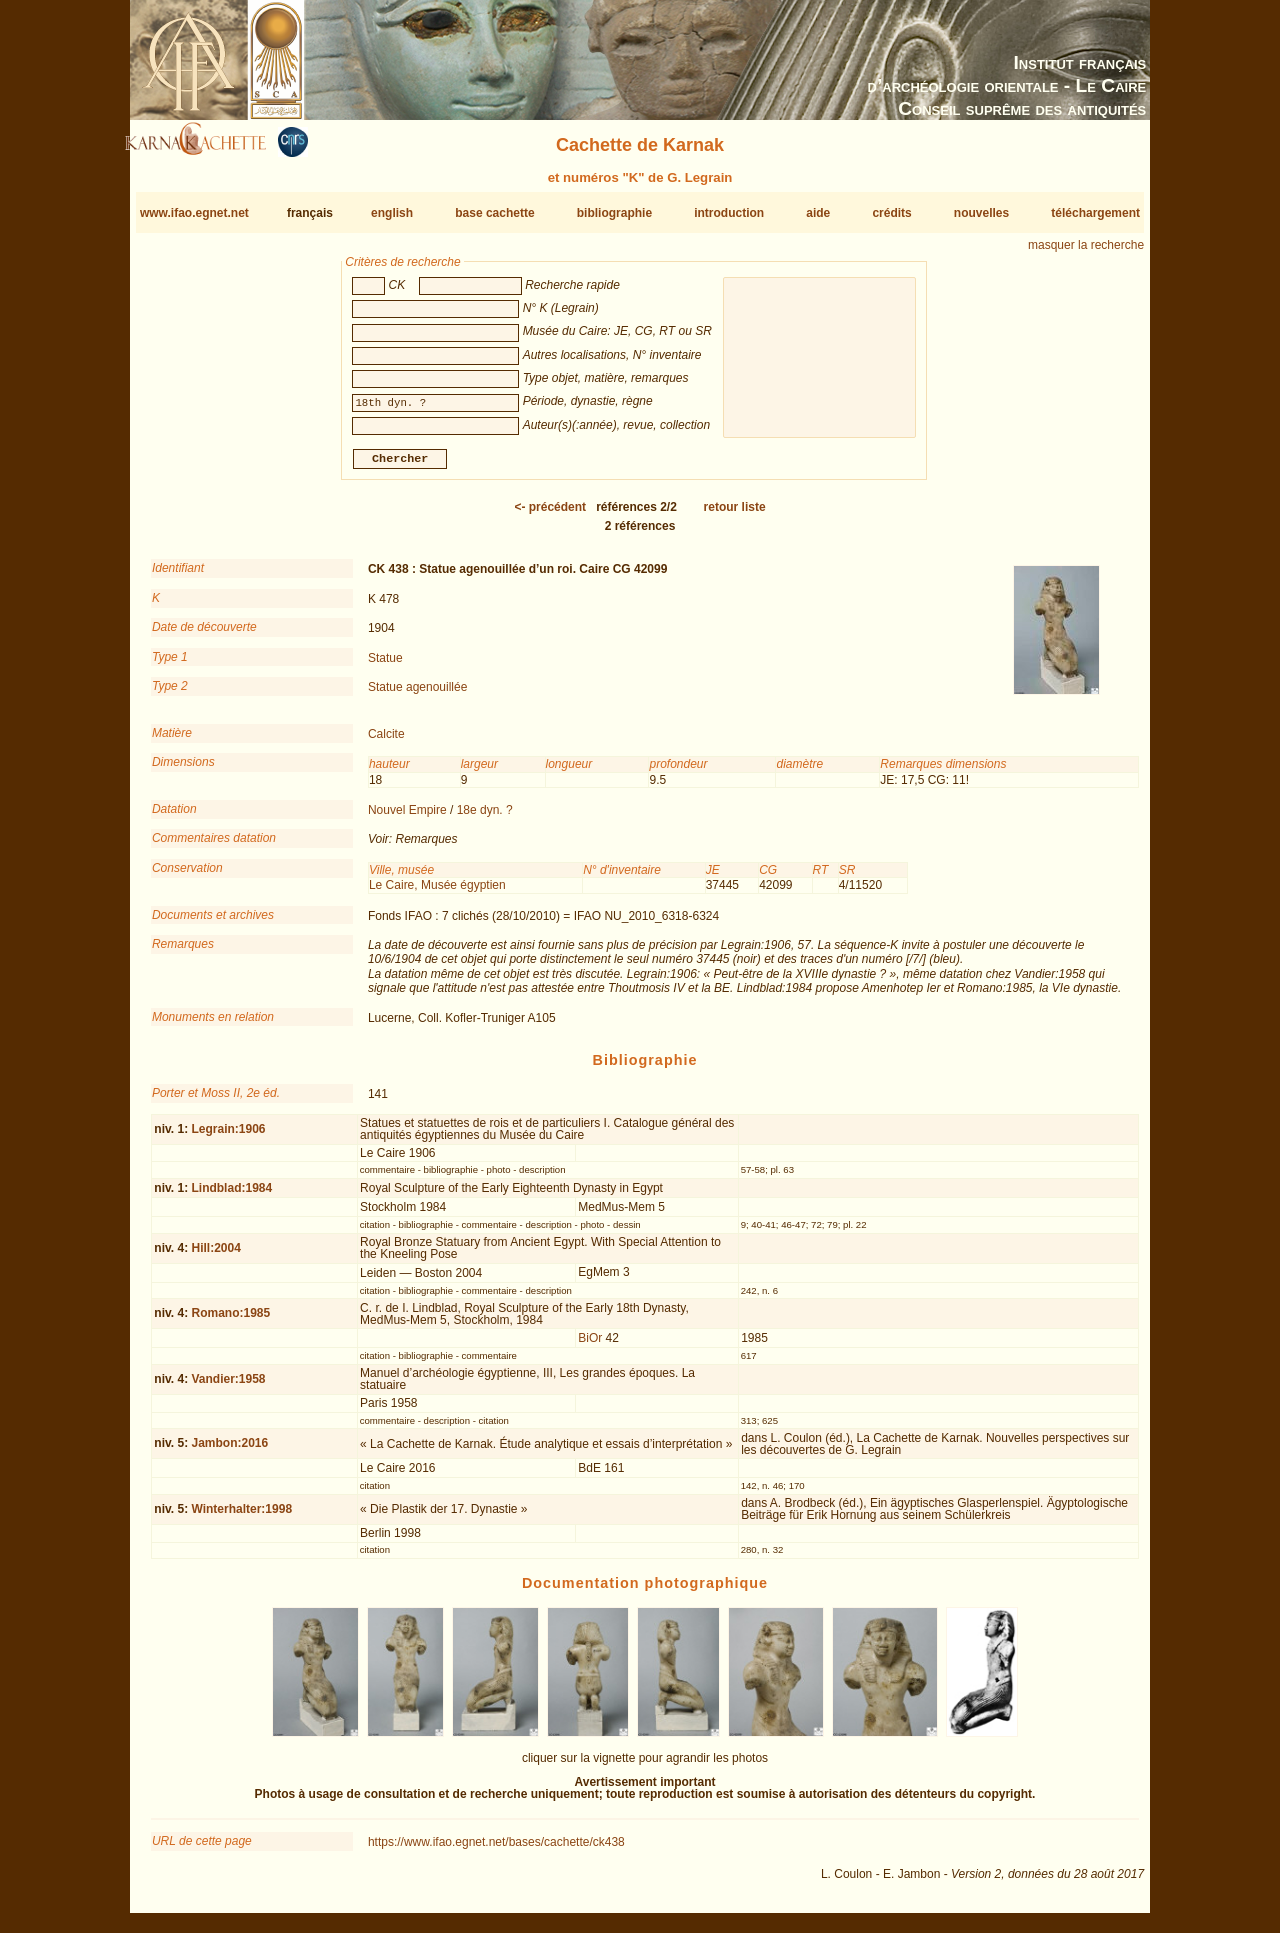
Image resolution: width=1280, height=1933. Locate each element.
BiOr (590, 1346)
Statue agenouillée (417, 695)
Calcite (386, 742)
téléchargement (1095, 213)
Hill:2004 (215, 1256)
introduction (729, 213)
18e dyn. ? (485, 818)
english (392, 213)
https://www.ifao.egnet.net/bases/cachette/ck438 (496, 1850)
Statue (385, 665)
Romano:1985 (230, 1321)
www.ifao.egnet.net (194, 213)
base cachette (494, 213)
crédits (891, 213)
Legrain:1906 (228, 1136)
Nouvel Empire (407, 818)
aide (818, 213)
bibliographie (614, 213)
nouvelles (981, 213)
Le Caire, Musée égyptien (437, 893)
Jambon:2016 (229, 1451)
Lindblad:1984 (231, 1195)
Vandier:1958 (228, 1387)
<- (550, 515)
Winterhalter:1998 (241, 1517)
